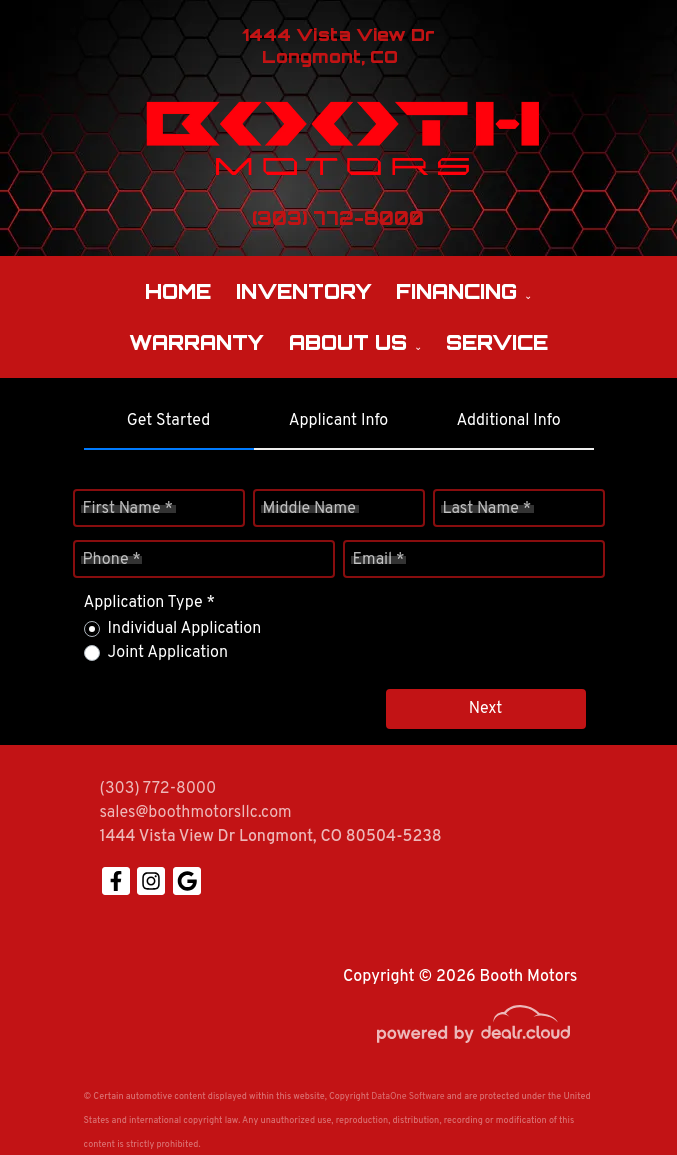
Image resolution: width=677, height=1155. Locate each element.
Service (497, 342)
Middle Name (309, 509)
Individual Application (185, 629)
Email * (379, 560)
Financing (456, 291)
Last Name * (487, 509)
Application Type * (149, 603)
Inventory (304, 291)
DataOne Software (407, 1096)
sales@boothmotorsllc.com (196, 813)
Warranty (196, 342)
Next (486, 709)
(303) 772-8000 (158, 789)
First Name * (128, 509)
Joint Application (168, 653)
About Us (348, 342)
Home (178, 291)
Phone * (112, 560)
